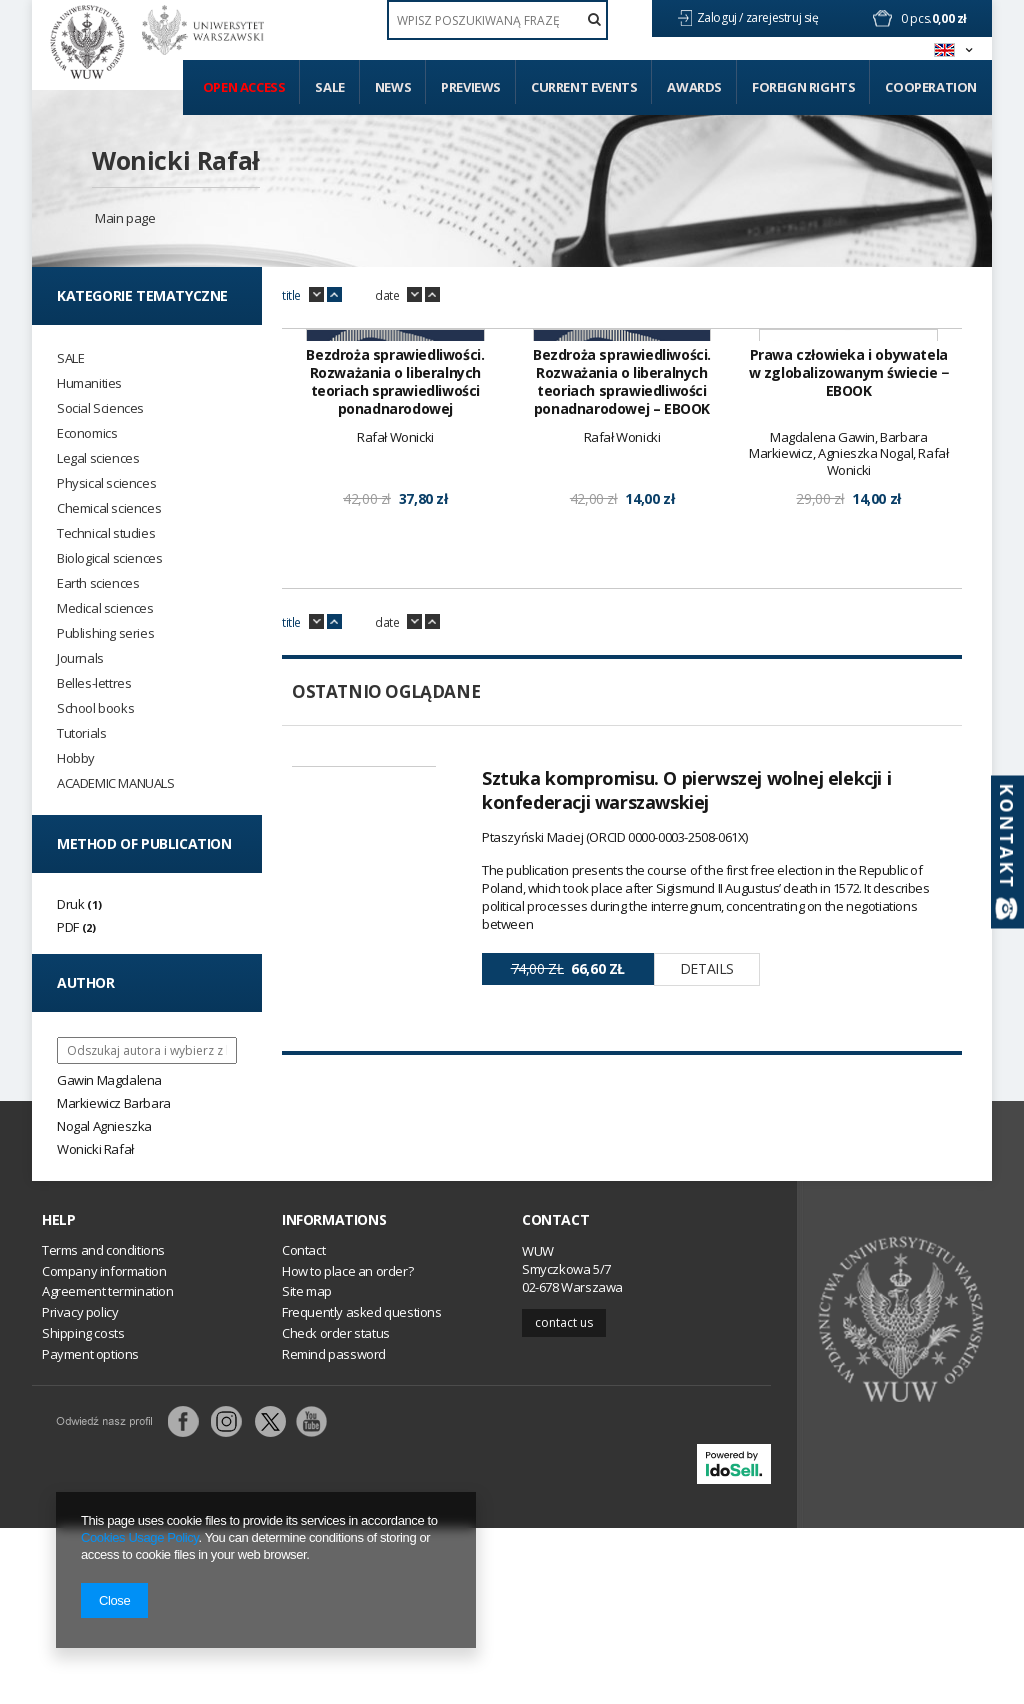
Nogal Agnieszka (104, 1126)
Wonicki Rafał (176, 160)
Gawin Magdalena (109, 1080)
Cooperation (931, 87)
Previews (471, 87)
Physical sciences (106, 483)
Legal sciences (98, 458)
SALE (70, 358)
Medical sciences (105, 608)
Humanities (89, 383)
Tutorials (81, 733)
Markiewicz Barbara (114, 1103)
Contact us (564, 1498)
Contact (555, 1397)
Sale (329, 87)
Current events (584, 87)
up (334, 295)
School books (95, 708)
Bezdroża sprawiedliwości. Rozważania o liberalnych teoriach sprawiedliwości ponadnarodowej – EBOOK (622, 635)
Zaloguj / (721, 17)
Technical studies (106, 533)
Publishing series (105, 633)
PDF (68, 927)
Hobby (76, 758)
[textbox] (497, 20)
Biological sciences (109, 558)
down (316, 295)
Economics (87, 433)
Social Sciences (100, 408)
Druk (70, 904)
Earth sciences (98, 583)
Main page (125, 218)
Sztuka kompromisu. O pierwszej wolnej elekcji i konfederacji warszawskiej (686, 1043)
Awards (694, 87)
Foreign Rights (803, 87)
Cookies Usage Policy (139, 1537)
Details (707, 1221)
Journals (80, 658)
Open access (244, 87)
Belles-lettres (94, 683)
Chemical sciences (109, 508)
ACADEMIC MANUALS (116, 783)
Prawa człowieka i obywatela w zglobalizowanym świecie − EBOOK (849, 626)
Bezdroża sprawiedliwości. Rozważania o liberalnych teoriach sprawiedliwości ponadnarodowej (395, 635)
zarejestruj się (784, 17)
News (393, 87)
